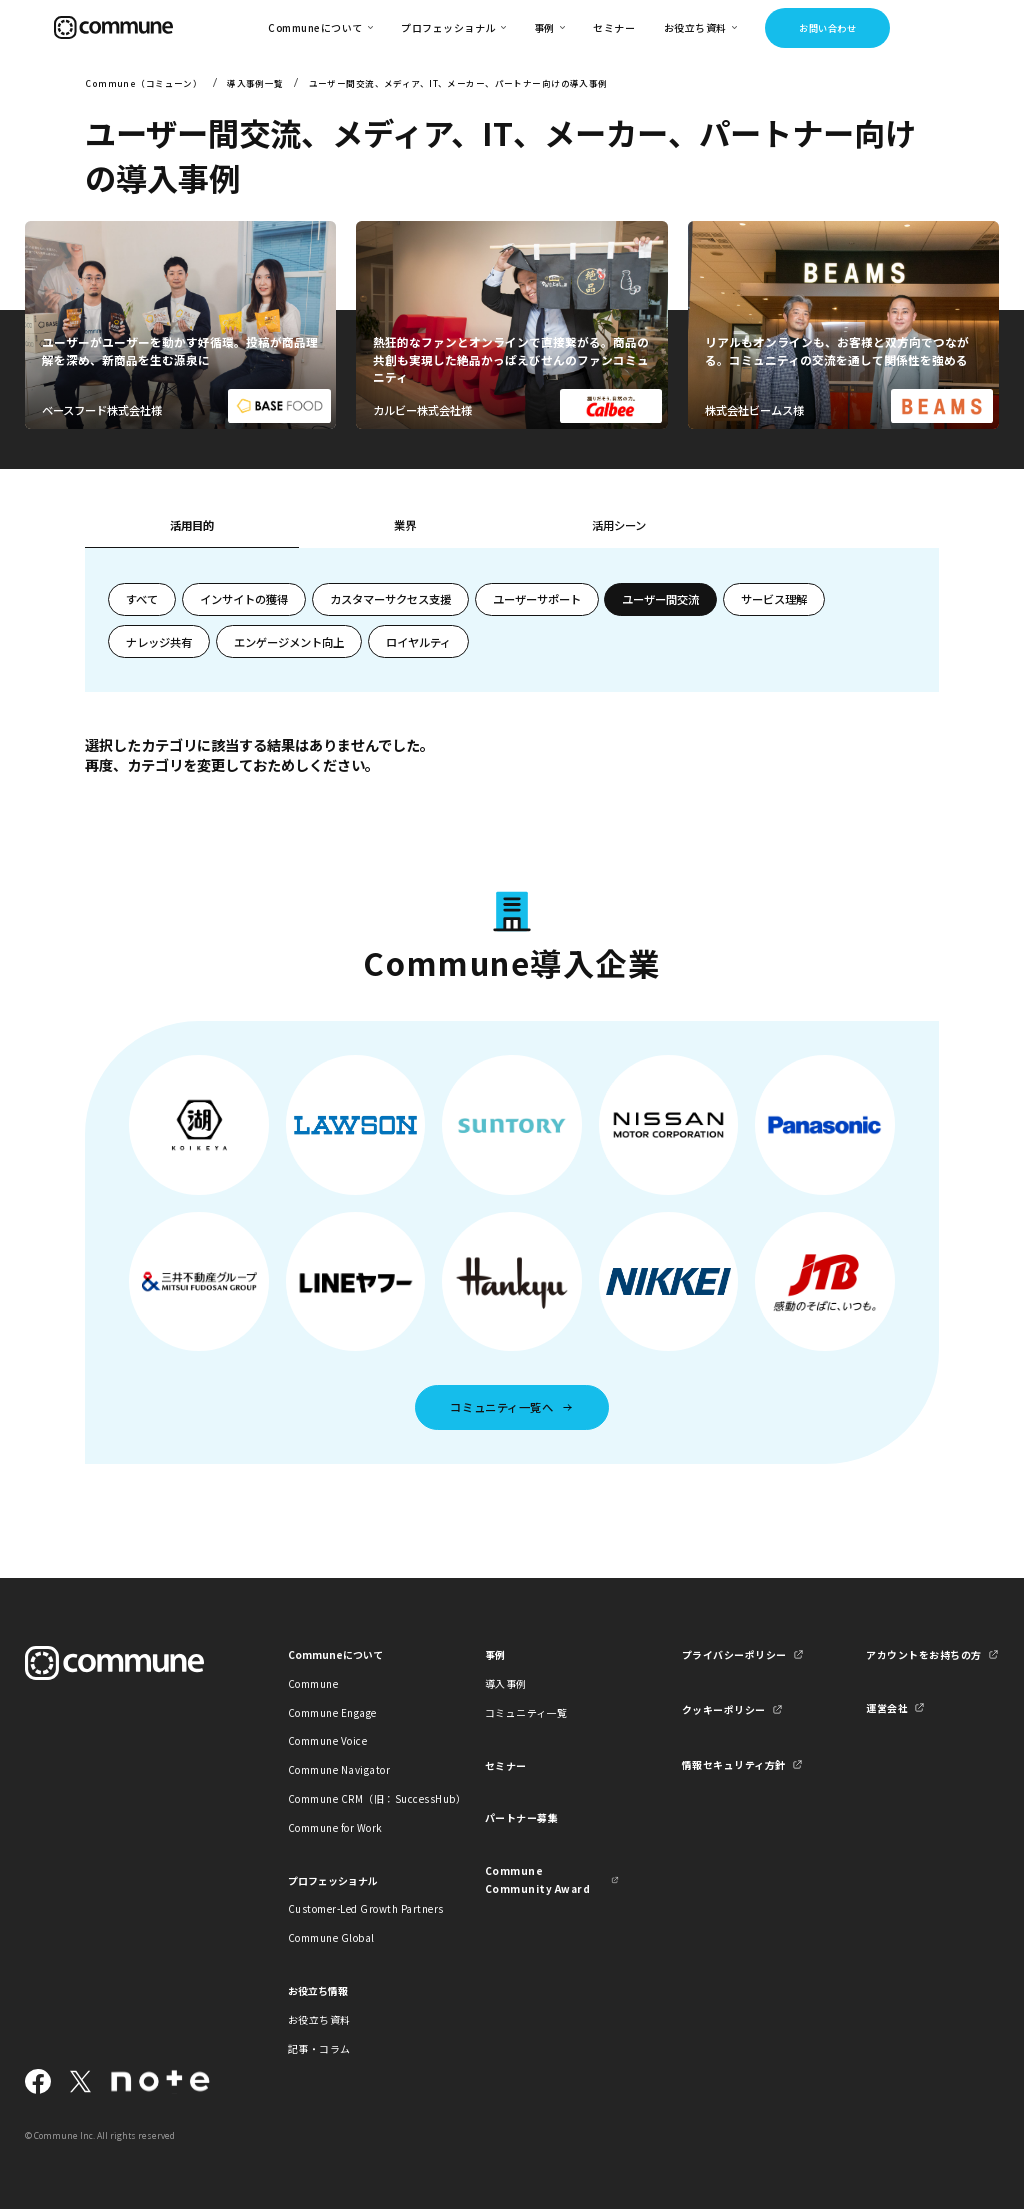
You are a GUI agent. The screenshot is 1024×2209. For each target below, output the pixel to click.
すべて (142, 599)
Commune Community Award (537, 1879)
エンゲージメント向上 (289, 642)
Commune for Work (335, 1827)
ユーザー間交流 (660, 599)
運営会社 (887, 1707)
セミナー (614, 27)
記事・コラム (319, 2048)
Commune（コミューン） (143, 83)
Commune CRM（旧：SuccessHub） (355, 1798)
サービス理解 (774, 599)
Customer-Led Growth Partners (355, 1908)
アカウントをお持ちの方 (923, 1654)
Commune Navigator (339, 1769)
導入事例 (506, 1683)
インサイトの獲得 (244, 599)
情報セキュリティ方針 (734, 1764)
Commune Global (331, 1937)
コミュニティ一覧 (526, 1712)
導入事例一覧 (255, 83)
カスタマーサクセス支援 (390, 599)
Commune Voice (327, 1740)
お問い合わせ (827, 28)
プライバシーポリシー (734, 1654)
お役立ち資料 (319, 2019)
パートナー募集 (522, 1817)
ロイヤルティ (418, 642)
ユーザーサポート (537, 599)
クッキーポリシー (724, 1709)
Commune (313, 1683)
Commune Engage (332, 1712)
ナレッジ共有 (159, 642)
